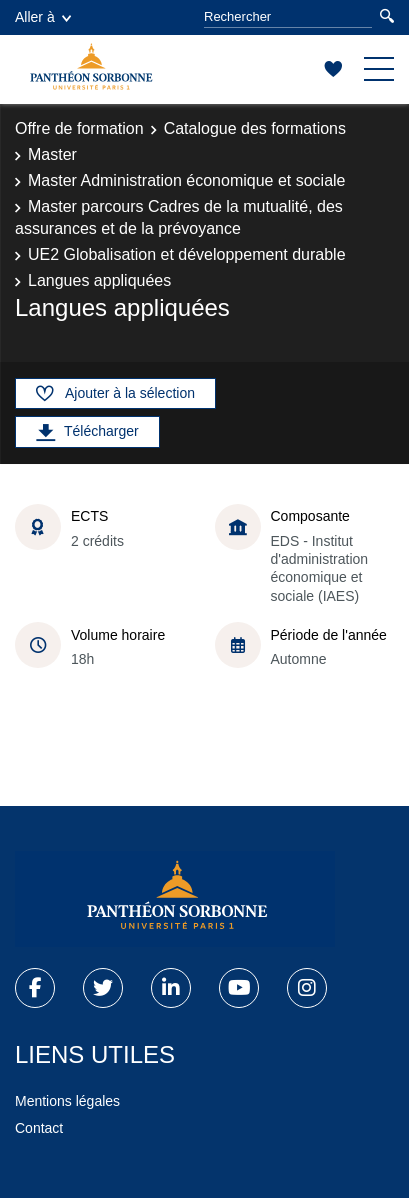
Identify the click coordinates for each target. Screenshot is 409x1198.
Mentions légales (67, 1101)
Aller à (43, 17)
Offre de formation (79, 128)
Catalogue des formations (255, 128)
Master (52, 154)
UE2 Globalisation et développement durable (187, 254)
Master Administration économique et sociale (187, 180)
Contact (39, 1128)
